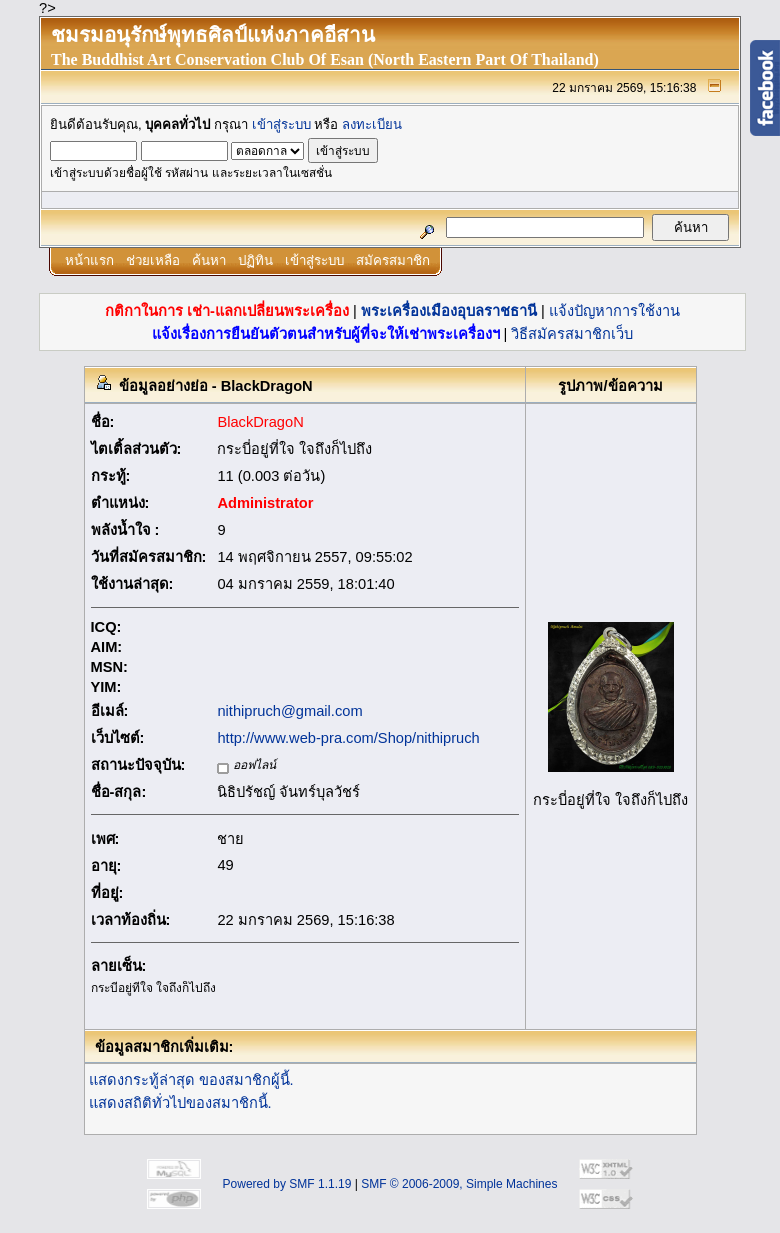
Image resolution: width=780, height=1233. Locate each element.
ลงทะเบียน (372, 124)
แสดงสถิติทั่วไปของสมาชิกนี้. (180, 1103)
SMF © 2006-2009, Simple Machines (459, 1184)
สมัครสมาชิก (393, 260)
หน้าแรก (89, 260)
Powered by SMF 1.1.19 (287, 1184)
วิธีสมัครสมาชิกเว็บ (572, 334)
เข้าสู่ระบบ (281, 124)
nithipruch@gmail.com (289, 711)
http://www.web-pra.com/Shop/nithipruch (348, 738)
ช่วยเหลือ (153, 260)
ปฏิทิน (255, 260)
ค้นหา (209, 260)
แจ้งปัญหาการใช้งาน (614, 311)
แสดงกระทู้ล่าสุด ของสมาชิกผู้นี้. (191, 1080)
